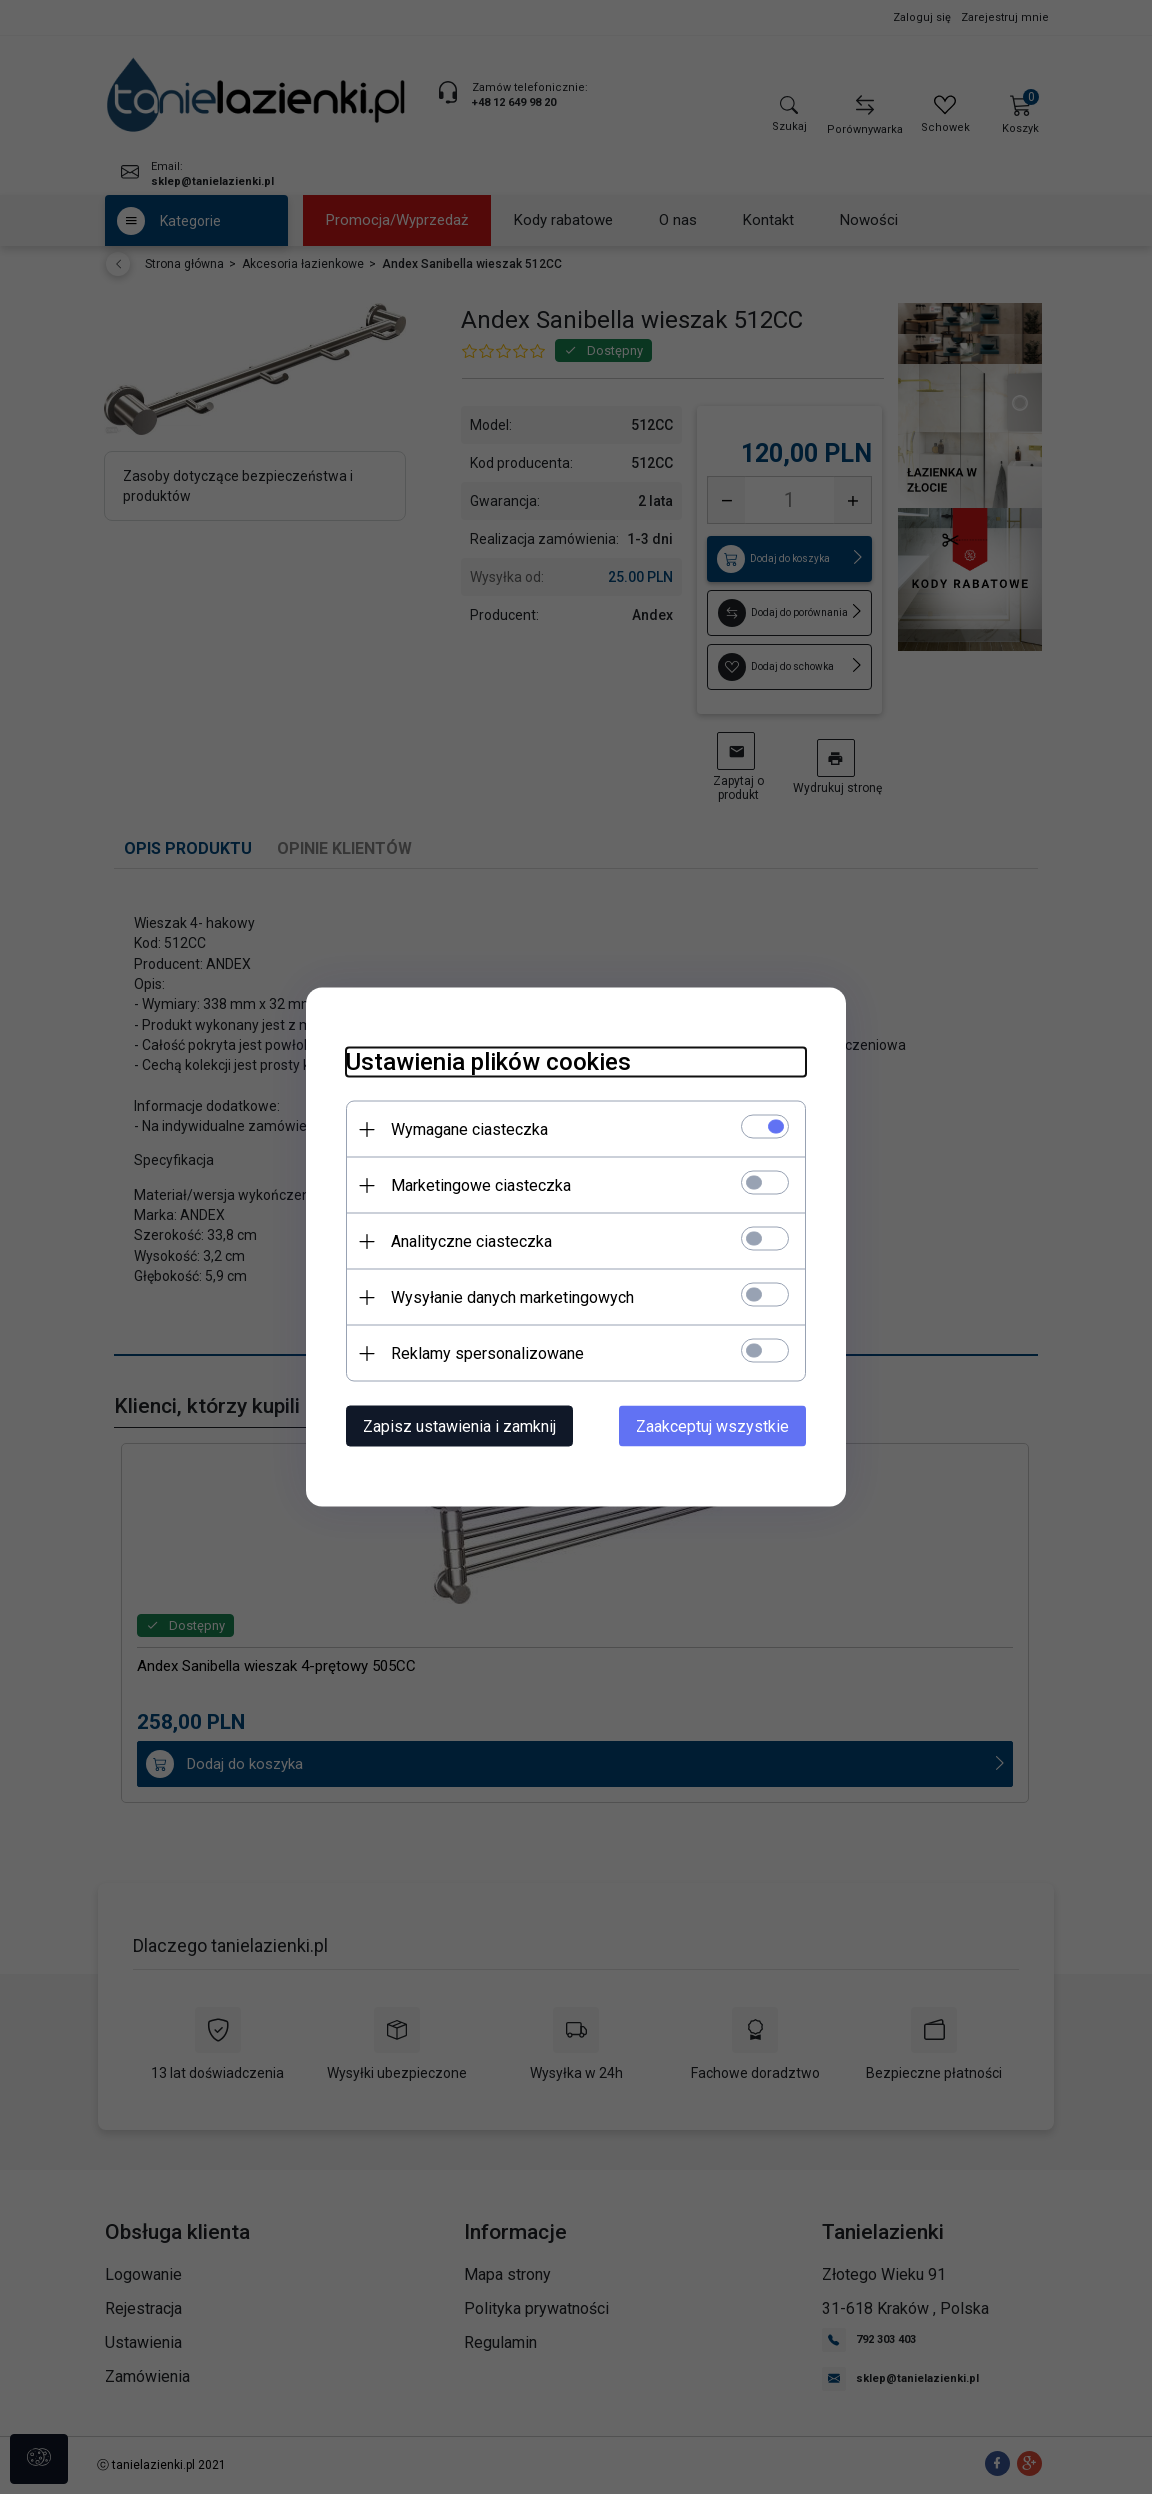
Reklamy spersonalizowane (487, 1353)
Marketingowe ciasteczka (481, 1185)
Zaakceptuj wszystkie (712, 1426)
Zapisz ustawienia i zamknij (459, 1426)
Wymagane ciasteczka (469, 1129)
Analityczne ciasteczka (471, 1241)
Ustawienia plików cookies (488, 1062)
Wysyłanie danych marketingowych (512, 1297)
